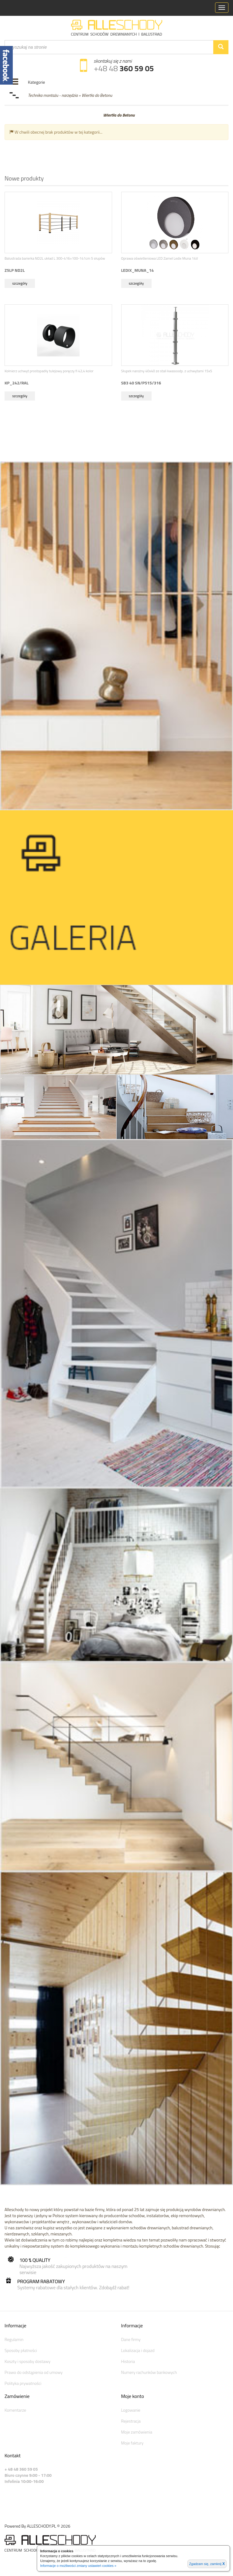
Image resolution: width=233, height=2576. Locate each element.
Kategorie (36, 82)
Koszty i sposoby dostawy (27, 2361)
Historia (128, 2361)
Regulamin (14, 2339)
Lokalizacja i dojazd (138, 2350)
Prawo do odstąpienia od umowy (34, 2372)
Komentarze (15, 2410)
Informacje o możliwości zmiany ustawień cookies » (78, 2565)
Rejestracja (131, 2421)
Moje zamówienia (136, 2432)
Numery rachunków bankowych (149, 2372)
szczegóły (19, 283)
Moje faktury (132, 2443)
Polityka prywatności (23, 2383)
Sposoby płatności (21, 2350)
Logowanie (130, 2410)
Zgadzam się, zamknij (207, 2564)
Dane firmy (131, 2339)
